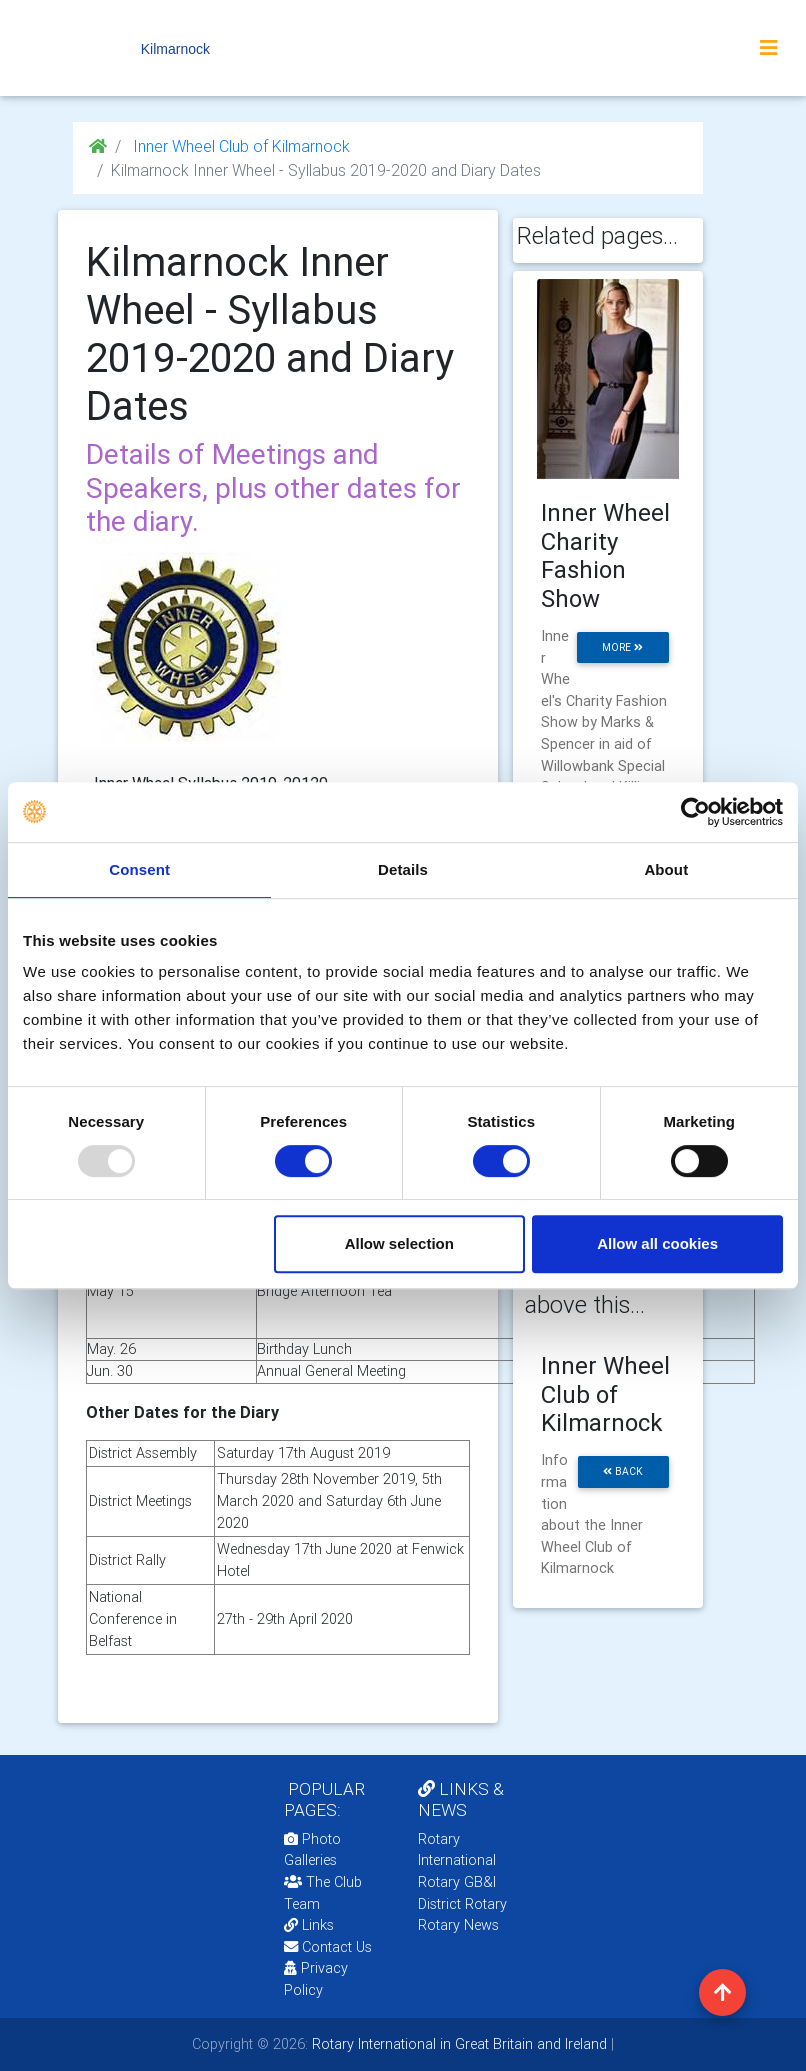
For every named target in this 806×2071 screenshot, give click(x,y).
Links (309, 1925)
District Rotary (462, 1904)
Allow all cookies (657, 1243)
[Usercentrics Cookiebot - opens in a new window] (695, 812)
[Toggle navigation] (769, 48)
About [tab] (666, 869)
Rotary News (458, 1925)
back (623, 1471)
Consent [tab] (139, 869)
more (622, 647)
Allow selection (399, 1243)
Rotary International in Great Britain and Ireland (457, 2044)
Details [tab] (403, 869)
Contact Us (328, 1947)
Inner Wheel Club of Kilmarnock (239, 146)
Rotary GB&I (457, 1882)
